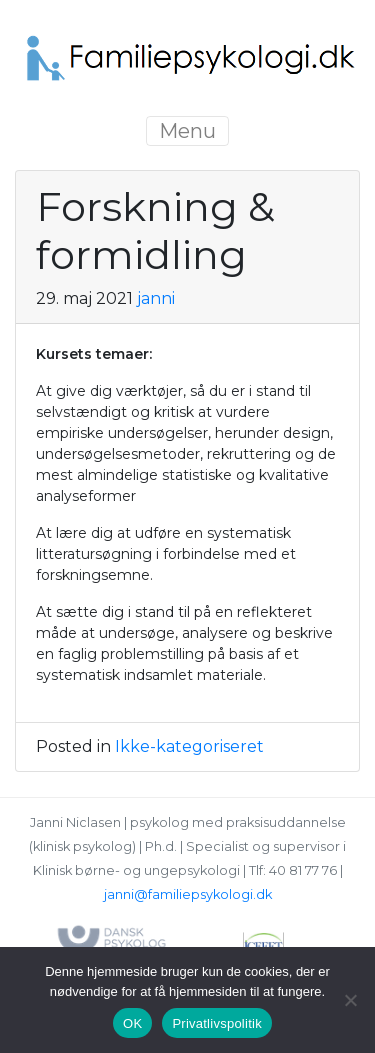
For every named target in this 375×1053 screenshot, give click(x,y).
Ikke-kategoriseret (189, 746)
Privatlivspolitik (217, 1023)
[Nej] (350, 1000)
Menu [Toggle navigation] (187, 131)
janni (156, 298)
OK (132, 1023)
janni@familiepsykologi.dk (188, 894)
